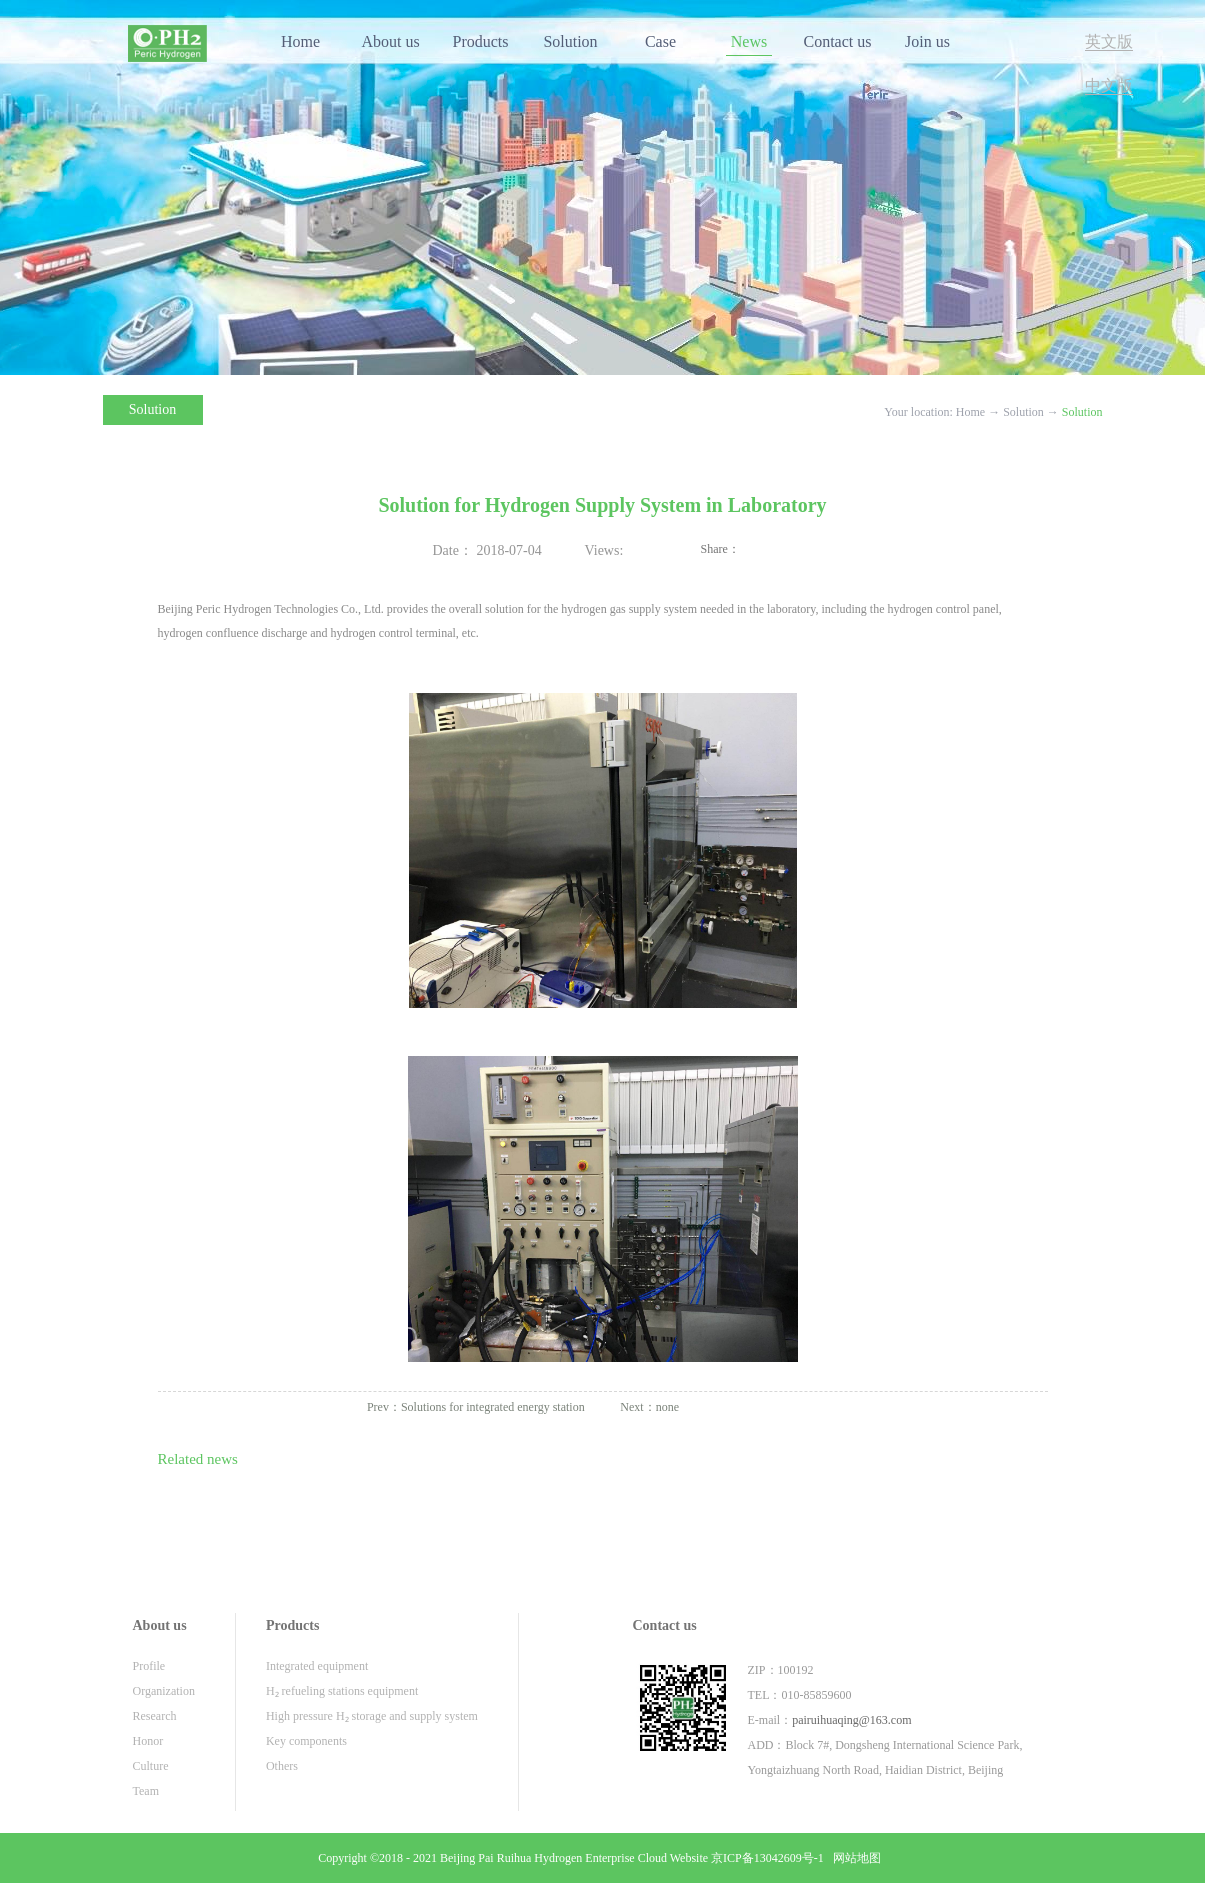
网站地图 (854, 1858)
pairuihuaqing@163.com (851, 1720)
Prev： (476, 1407)
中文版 (1109, 85)
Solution (1023, 412)
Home (300, 41)
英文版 (1109, 41)
